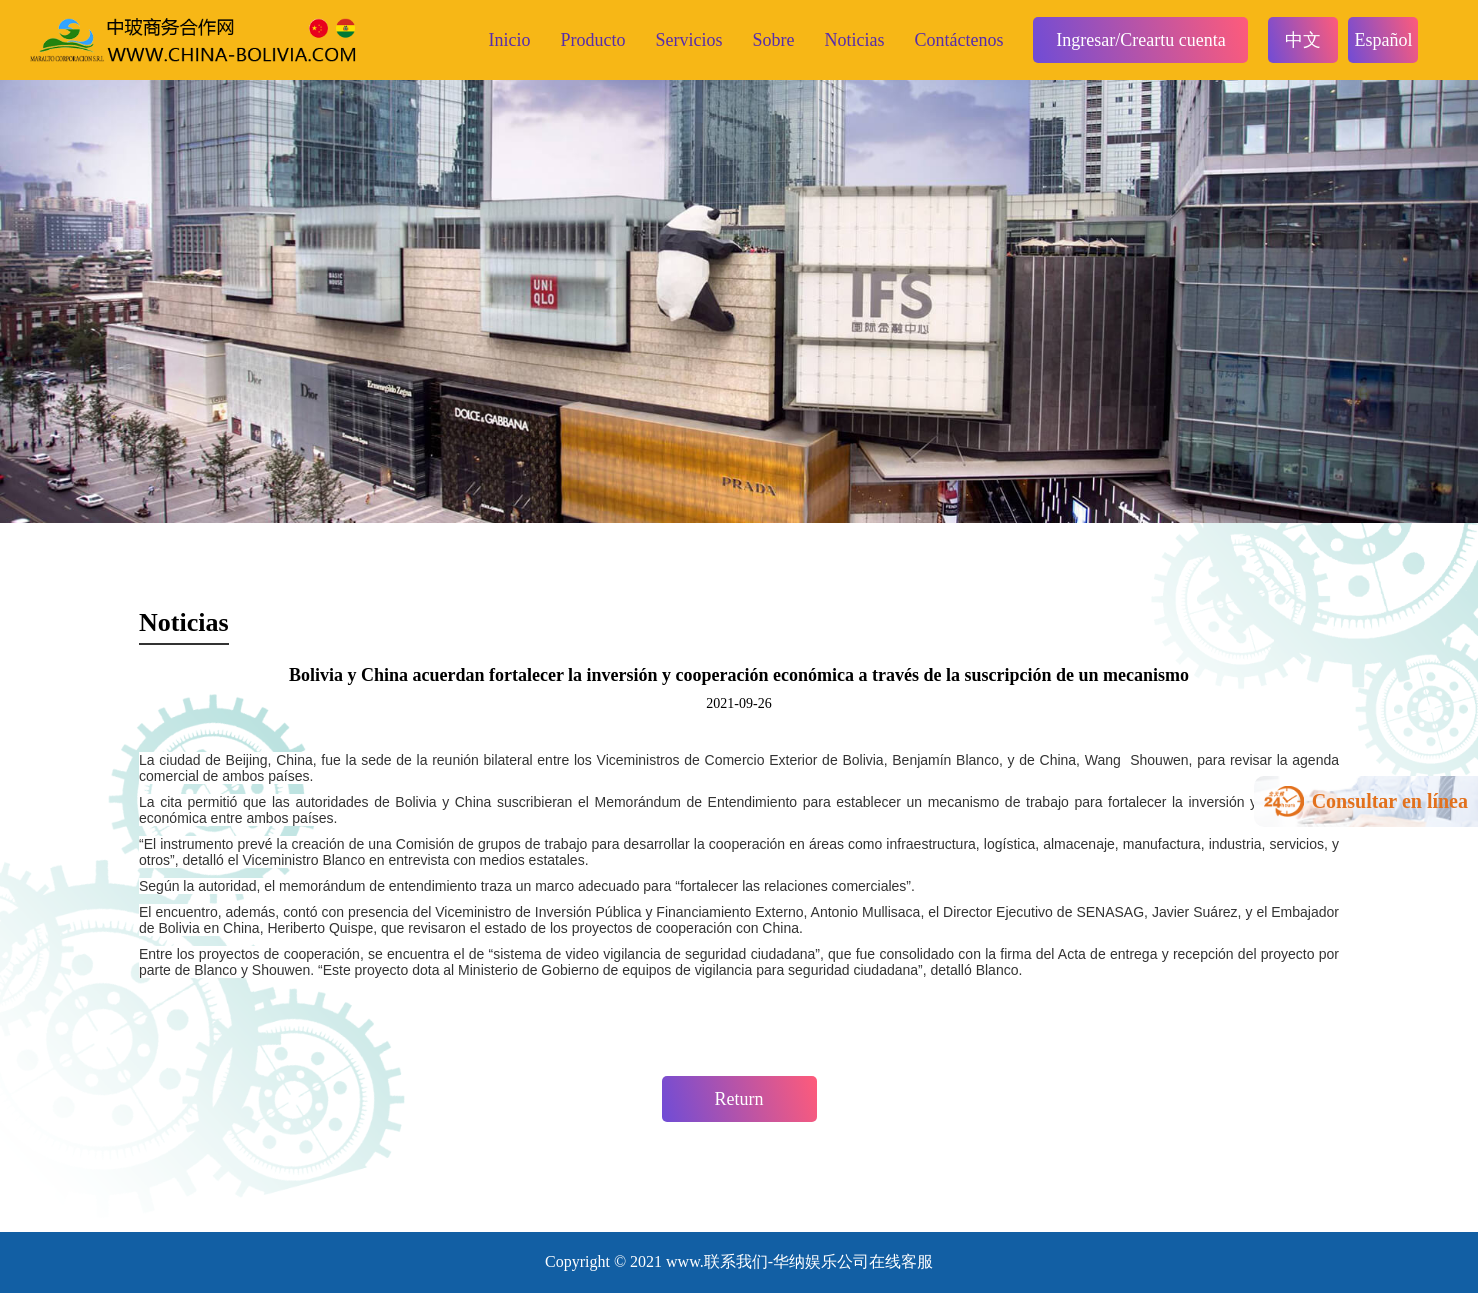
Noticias (854, 40)
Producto (592, 40)
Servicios (688, 40)
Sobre (773, 40)
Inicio (509, 40)
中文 (1303, 40)
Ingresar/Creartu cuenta (1140, 40)
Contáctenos (958, 40)
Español (1383, 40)
